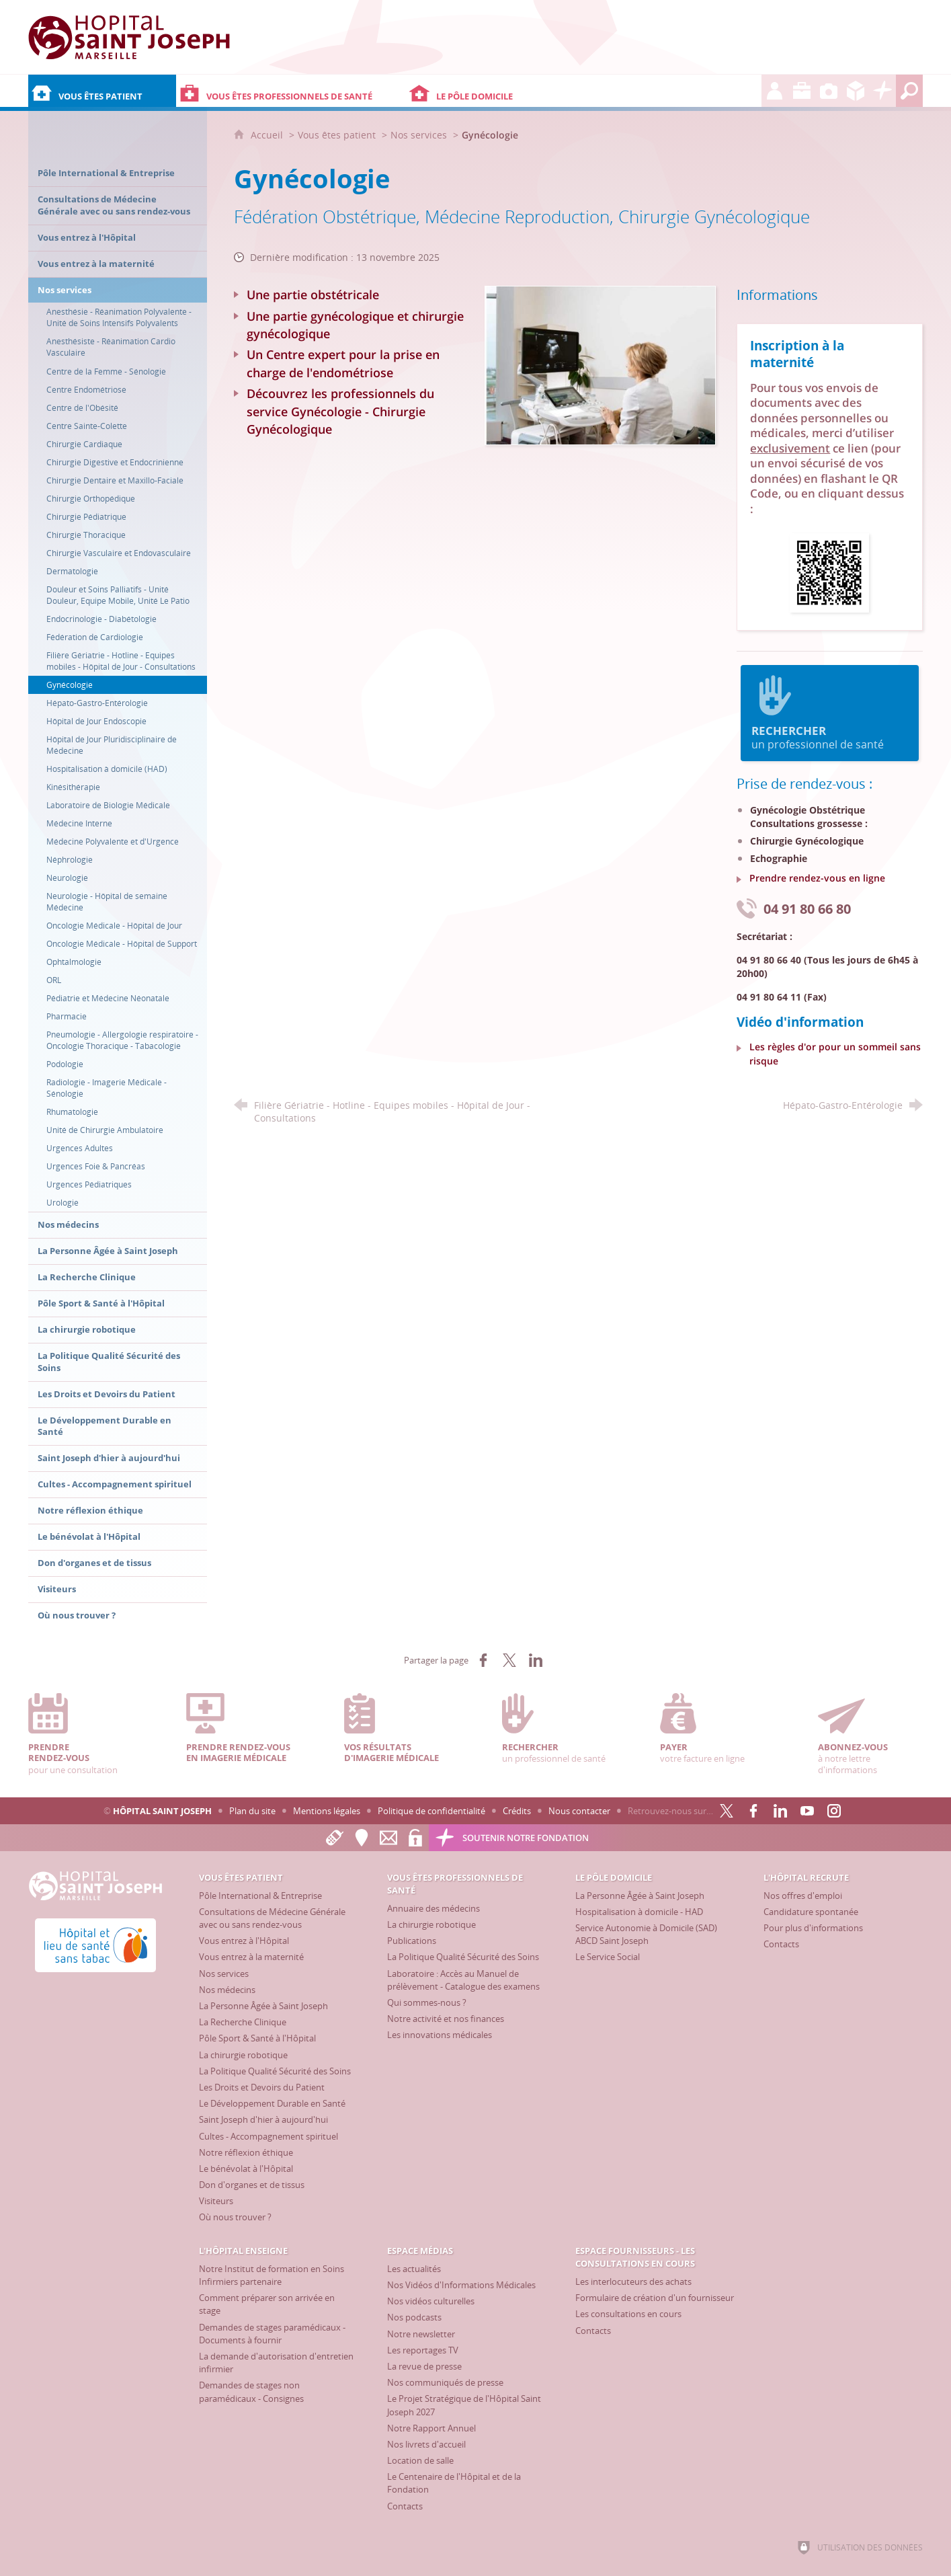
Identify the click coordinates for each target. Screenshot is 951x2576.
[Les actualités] (414, 2269)
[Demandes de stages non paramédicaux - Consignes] (251, 2391)
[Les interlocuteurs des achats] (633, 2281)
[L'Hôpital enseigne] (801, 91)
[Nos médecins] (227, 1990)
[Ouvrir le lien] (829, 571)
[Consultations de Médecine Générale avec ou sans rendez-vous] (272, 1918)
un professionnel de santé (829, 713)
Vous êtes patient (337, 134)
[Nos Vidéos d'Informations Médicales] (461, 2285)
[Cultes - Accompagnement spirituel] (268, 2136)
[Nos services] (224, 1973)
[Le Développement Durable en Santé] (272, 2103)
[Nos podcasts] (414, 2317)
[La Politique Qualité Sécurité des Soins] (275, 2071)
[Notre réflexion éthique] (246, 2152)
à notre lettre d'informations (870, 1734)
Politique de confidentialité (431, 1811)
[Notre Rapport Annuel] (431, 2428)
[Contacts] (781, 1944)
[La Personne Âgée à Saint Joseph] (263, 2006)
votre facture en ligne (712, 1728)
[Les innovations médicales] (439, 2035)
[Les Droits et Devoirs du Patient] (262, 2087)
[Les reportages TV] (422, 2350)
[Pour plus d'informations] (813, 1928)
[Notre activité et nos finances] (445, 2019)
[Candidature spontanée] (810, 1912)
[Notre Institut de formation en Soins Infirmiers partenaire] (271, 2275)
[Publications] (411, 1941)
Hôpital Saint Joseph (162, 1811)
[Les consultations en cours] (628, 2314)
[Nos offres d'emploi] (802, 1895)
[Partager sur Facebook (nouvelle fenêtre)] (483, 1660)
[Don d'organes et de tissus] (251, 2185)
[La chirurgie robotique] (243, 2055)
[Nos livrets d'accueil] (426, 2444)
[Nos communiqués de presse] (445, 2382)
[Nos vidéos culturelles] (430, 2301)
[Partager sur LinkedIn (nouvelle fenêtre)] (535, 1660)
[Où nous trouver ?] (235, 2217)
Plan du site (252, 1811)
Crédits (517, 1811)
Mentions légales (326, 1811)
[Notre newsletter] (421, 2334)
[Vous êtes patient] (102, 91)
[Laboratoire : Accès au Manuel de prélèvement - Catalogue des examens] (463, 1979)
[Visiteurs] (216, 2201)
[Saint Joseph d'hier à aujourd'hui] (263, 2119)
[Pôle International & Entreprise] (260, 1895)
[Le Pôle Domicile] (516, 91)
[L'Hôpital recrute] (774, 91)
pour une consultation (80, 1734)
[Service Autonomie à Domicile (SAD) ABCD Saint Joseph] (646, 1934)
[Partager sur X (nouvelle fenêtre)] (509, 1660)
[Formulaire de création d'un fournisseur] (654, 2298)
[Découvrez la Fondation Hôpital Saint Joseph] (882, 91)
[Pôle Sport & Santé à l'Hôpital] (257, 2038)
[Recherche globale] (909, 91)
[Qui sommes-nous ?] (426, 2002)
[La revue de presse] (424, 2366)
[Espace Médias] (828, 91)
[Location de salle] (420, 2460)
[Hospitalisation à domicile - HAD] (639, 1912)
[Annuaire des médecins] (433, 1908)
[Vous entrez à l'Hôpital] (244, 1941)
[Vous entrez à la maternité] (251, 1957)
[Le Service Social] (607, 1957)
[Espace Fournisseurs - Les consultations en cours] (855, 91)
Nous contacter (579, 1811)
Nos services (418, 134)
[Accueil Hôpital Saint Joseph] (129, 37)
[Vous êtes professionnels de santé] (291, 91)
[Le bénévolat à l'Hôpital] (246, 2168)
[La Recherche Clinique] (242, 2022)
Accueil (268, 134)
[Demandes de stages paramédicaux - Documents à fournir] (272, 2333)
